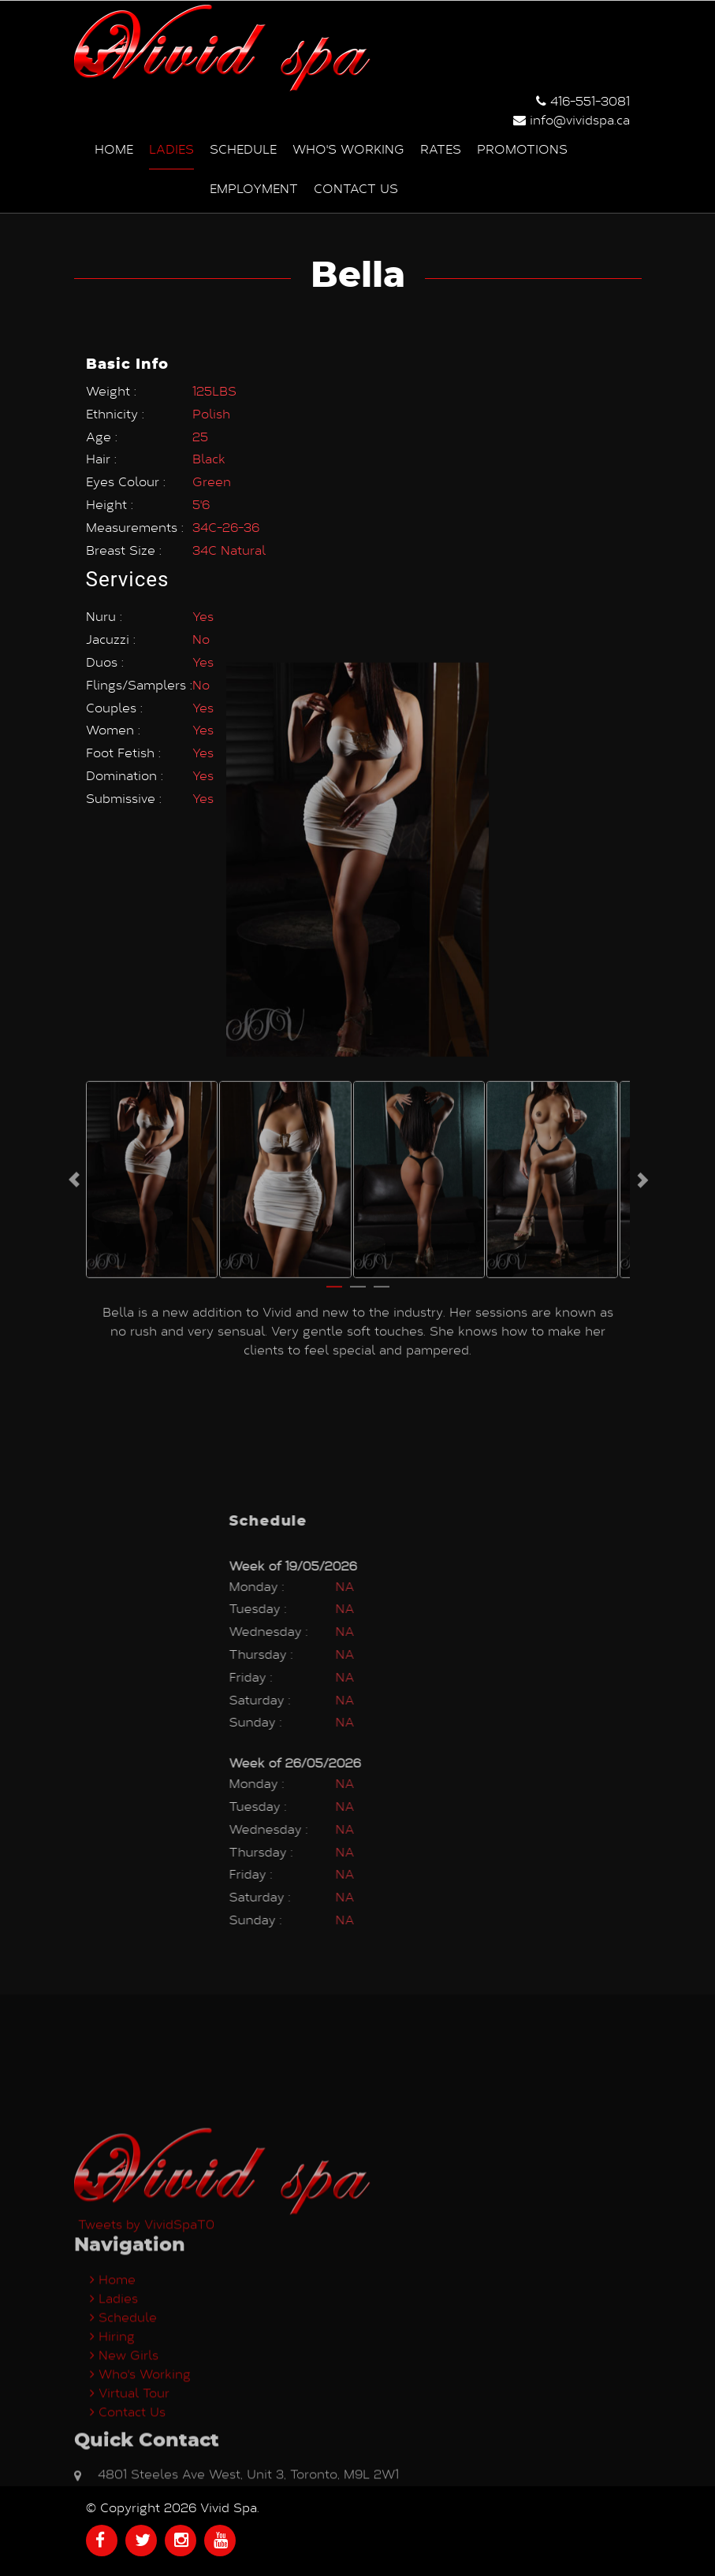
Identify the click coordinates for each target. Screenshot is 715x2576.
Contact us (356, 187)
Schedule (243, 147)
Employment (254, 187)
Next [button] (642, 970)
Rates (440, 147)
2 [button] (358, 1084)
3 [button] (381, 1084)
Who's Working (348, 147)
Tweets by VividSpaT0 (146, 2372)
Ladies (171, 147)
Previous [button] (74, 970)
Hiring (112, 2484)
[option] (151, 970)
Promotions (522, 147)
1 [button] (334, 1084)
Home (114, 147)
